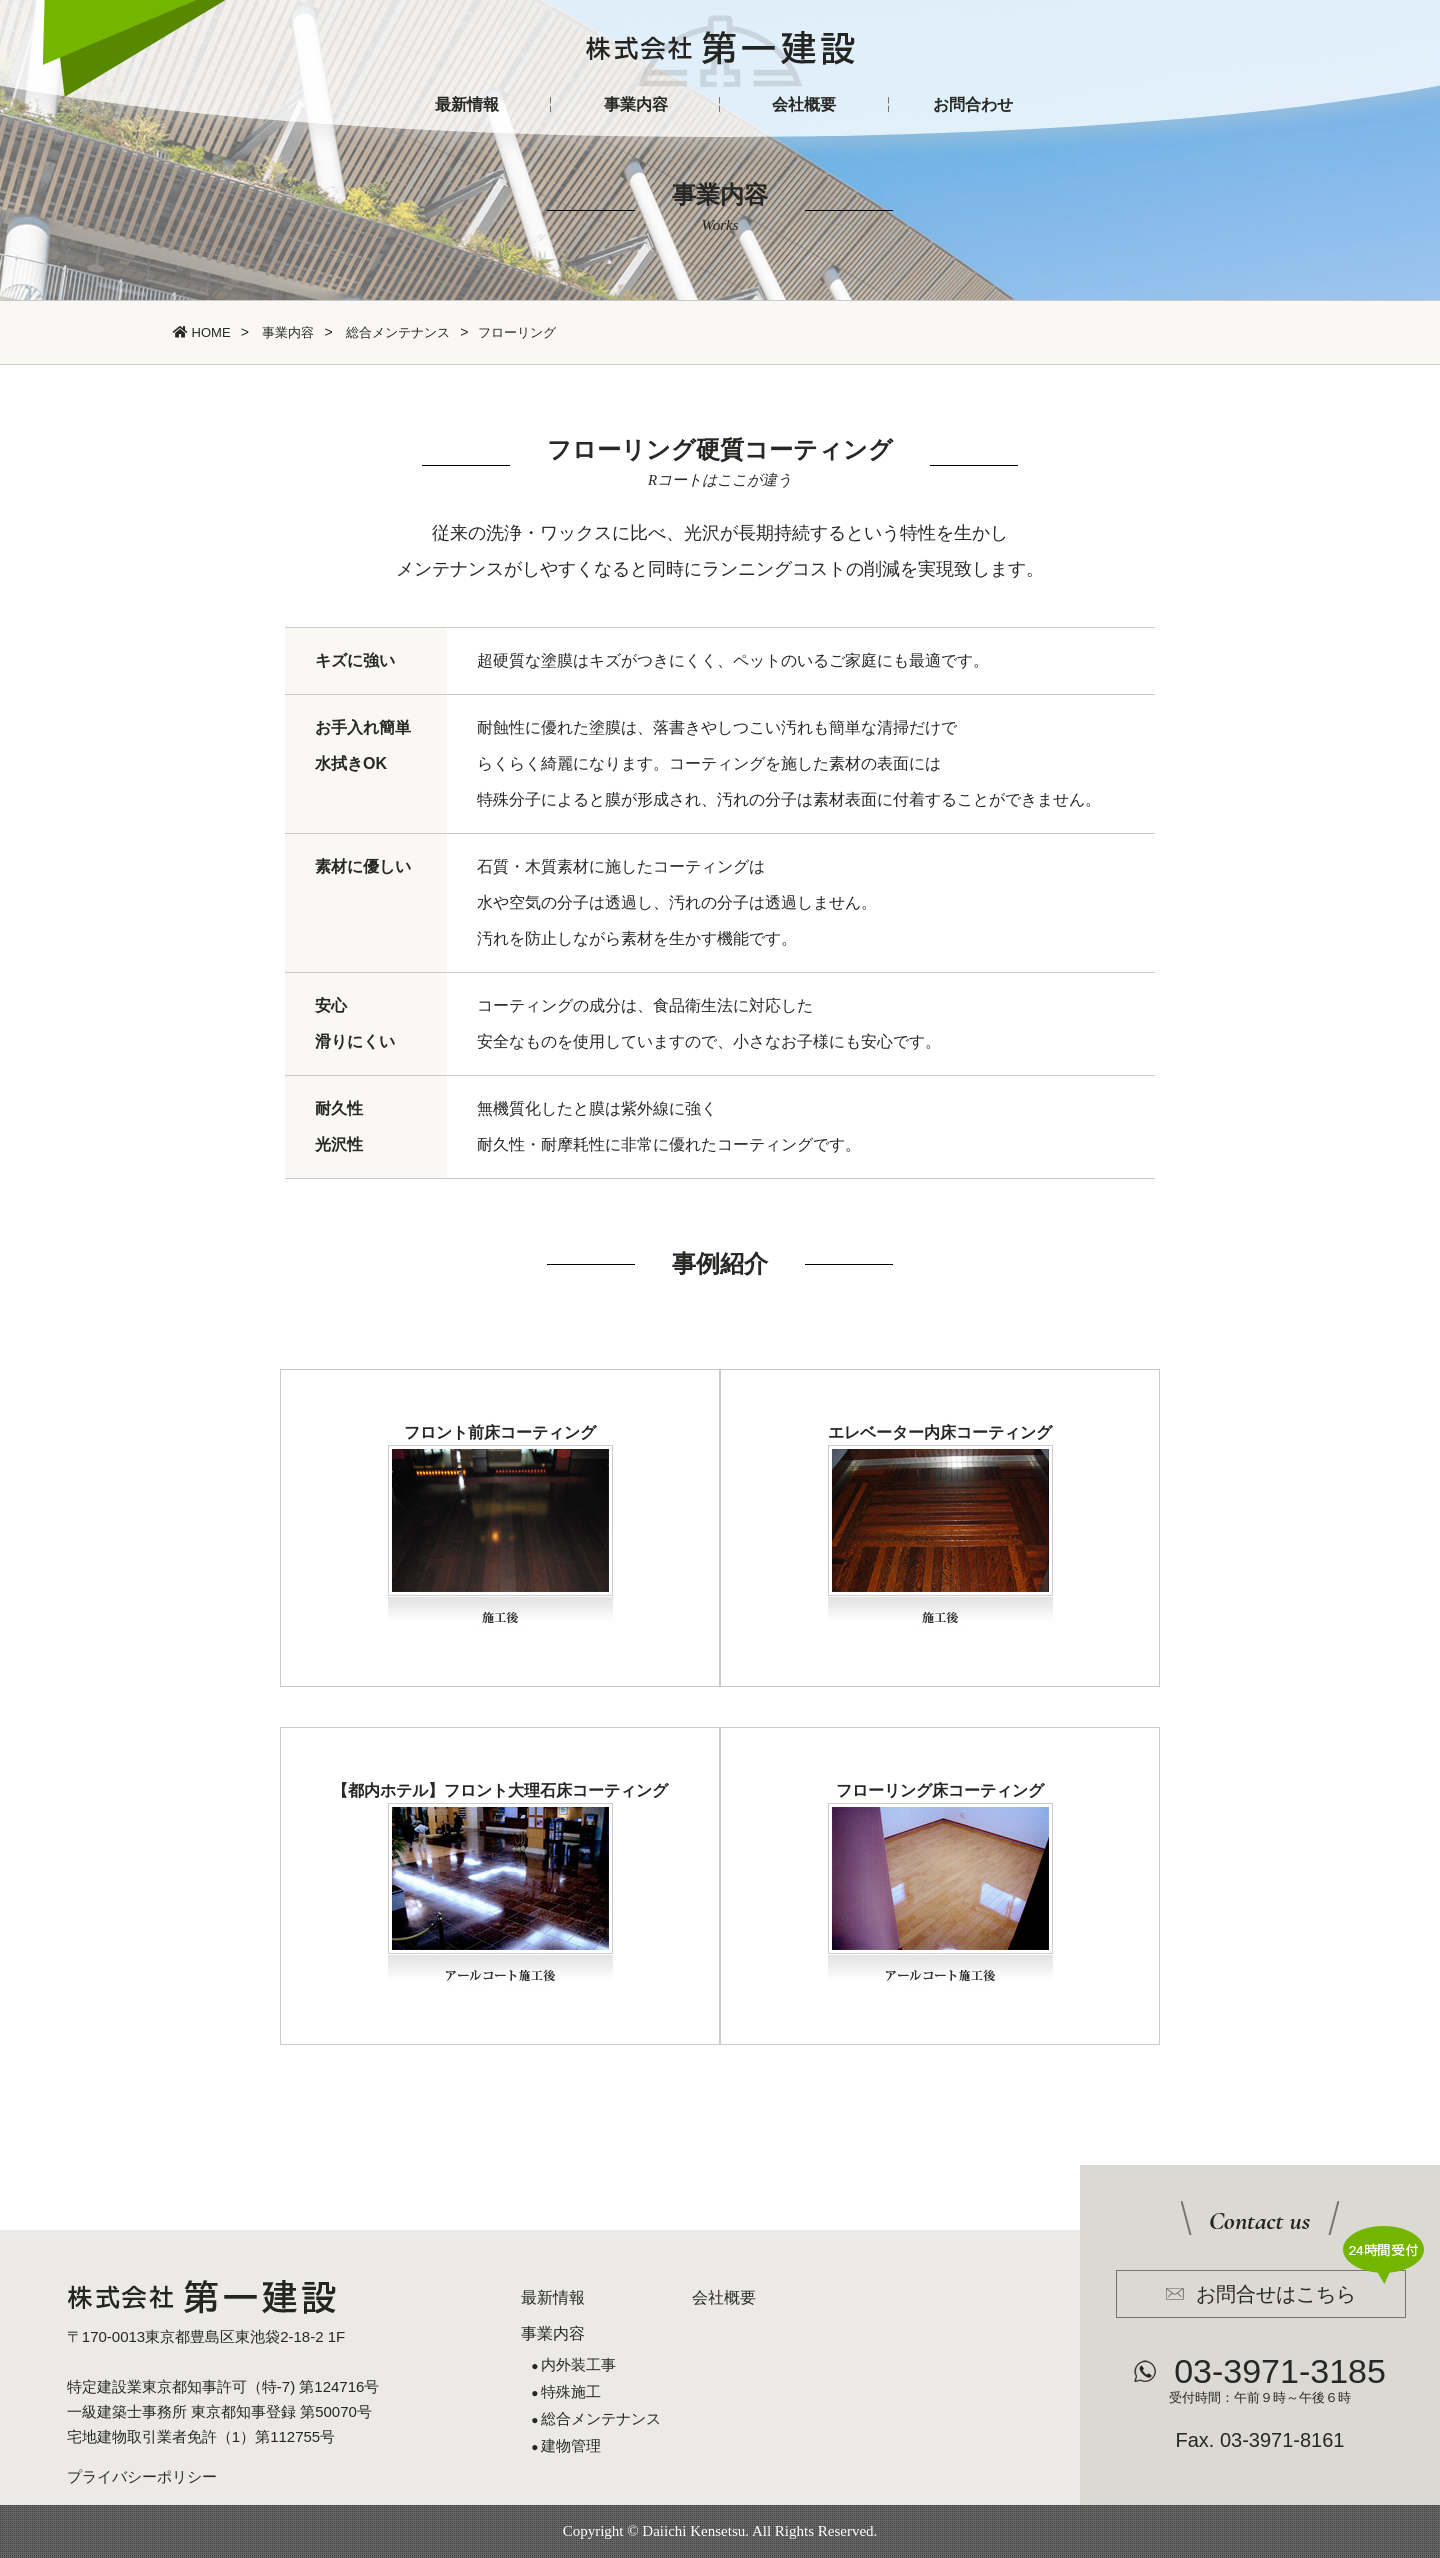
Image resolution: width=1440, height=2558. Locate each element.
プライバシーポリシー (142, 2476)
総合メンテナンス (397, 332)
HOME (202, 332)
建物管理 (571, 2445)
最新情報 (467, 104)
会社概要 (804, 104)
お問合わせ (973, 104)
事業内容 (636, 104)
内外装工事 (578, 2364)
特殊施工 (571, 2391)
